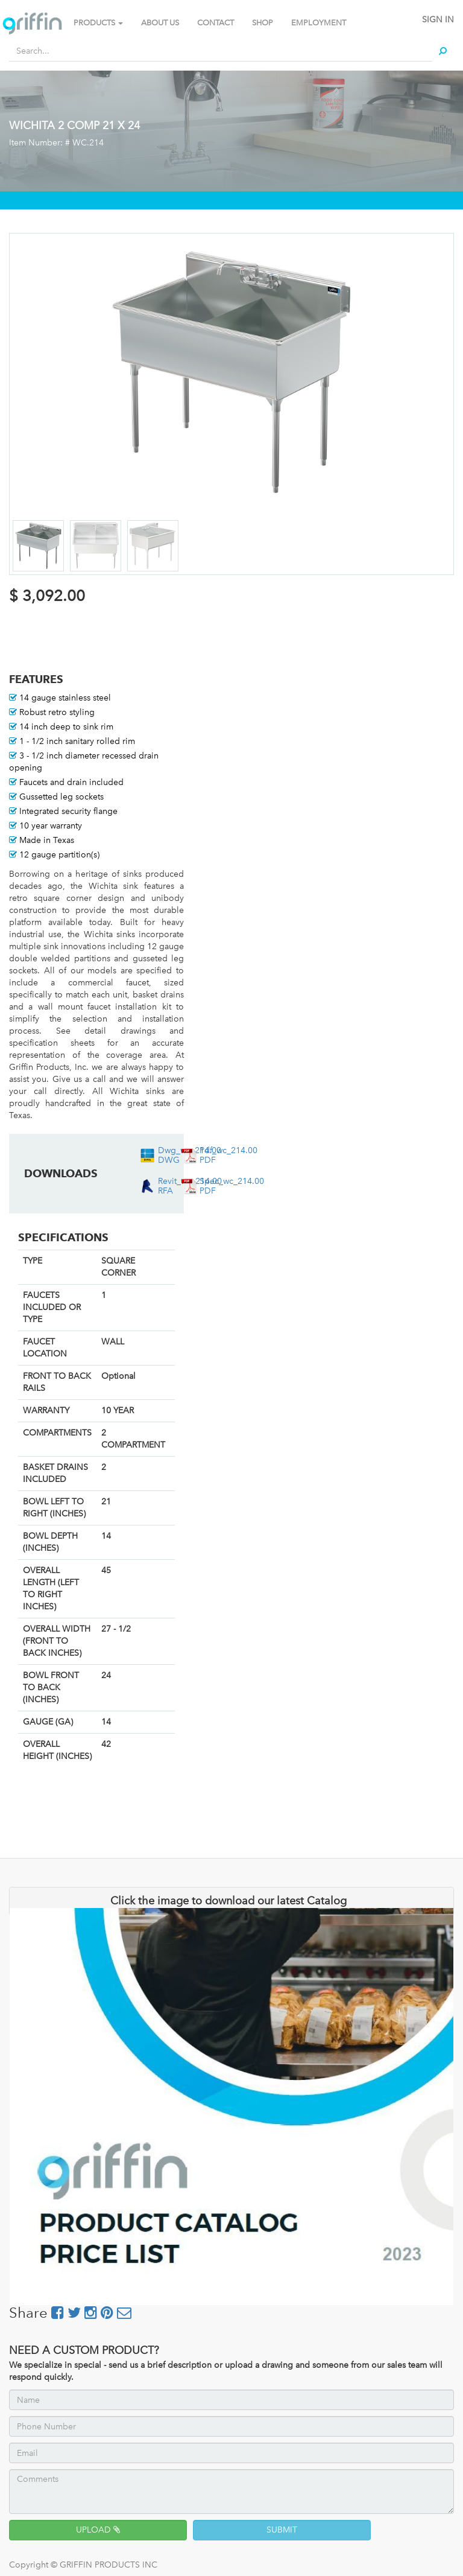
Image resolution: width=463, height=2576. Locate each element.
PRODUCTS (98, 22)
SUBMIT (281, 2530)
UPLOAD (98, 2530)
